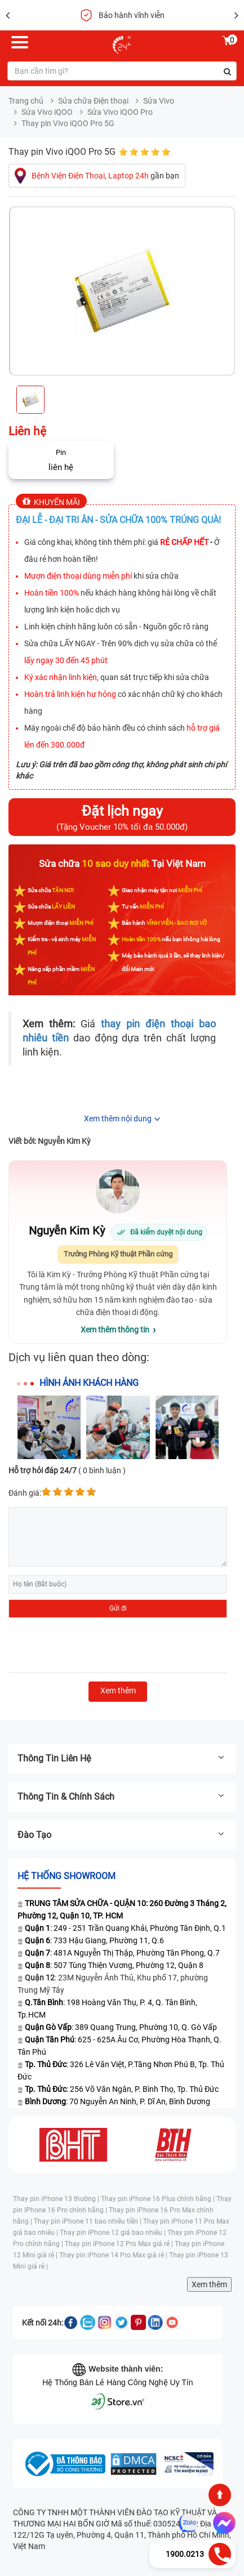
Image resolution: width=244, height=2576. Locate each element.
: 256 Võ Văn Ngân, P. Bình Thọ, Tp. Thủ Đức (122, 2089)
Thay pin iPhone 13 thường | (57, 2199)
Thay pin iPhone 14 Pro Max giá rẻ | (114, 2255)
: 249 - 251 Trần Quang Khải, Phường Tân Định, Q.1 (125, 1928)
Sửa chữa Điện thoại (93, 100)
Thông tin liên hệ (122, 1758)
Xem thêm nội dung (118, 1118)
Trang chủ (25, 100)
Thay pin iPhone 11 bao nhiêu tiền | (88, 2221)
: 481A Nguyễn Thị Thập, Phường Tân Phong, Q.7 (122, 1952)
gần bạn (105, 175)
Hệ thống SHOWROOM (66, 1876)
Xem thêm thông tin (115, 1329)
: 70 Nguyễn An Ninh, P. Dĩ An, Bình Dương (117, 2101)
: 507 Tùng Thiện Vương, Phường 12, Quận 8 (114, 1965)
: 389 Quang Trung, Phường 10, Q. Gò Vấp (121, 2027)
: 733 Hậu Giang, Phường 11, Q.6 (94, 1940)
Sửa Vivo (158, 100)
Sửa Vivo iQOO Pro (120, 112)
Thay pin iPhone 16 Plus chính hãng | (158, 2199)
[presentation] (94, 1645)
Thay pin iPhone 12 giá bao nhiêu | (113, 2233)
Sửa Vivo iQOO (47, 112)
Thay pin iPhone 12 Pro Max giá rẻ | (120, 2244)
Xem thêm (209, 2284)
